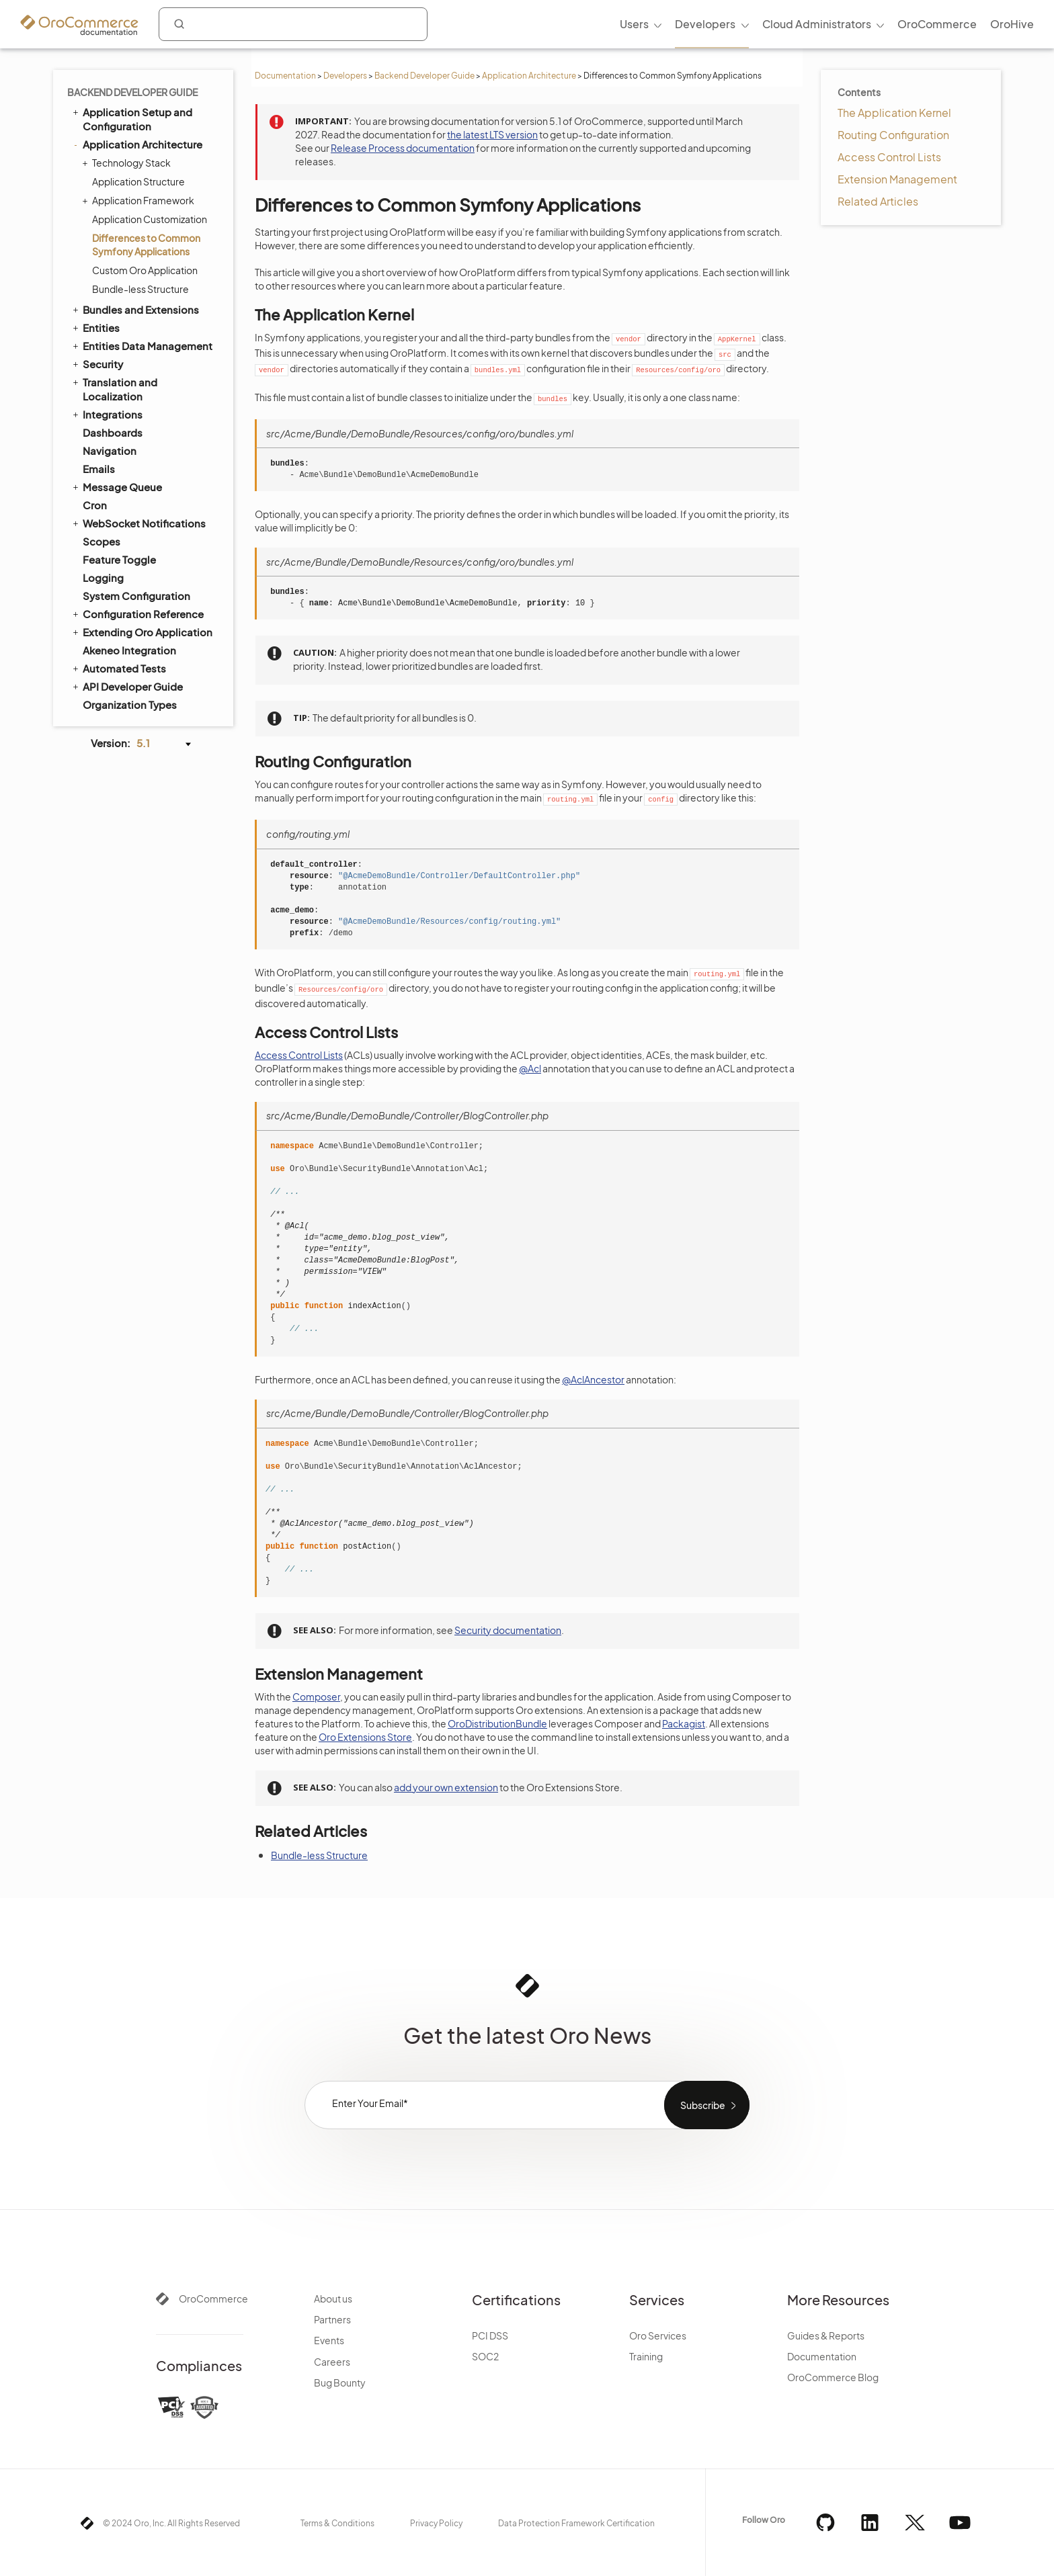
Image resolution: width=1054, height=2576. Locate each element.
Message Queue (116, 486)
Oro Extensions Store (365, 1737)
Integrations (107, 414)
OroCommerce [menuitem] (937, 24)
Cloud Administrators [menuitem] (816, 24)
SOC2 (485, 2356)
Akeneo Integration (129, 650)
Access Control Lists (889, 157)
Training (646, 2356)
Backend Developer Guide (424, 76)
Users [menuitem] (634, 24)
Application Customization (149, 219)
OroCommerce (213, 2298)
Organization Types (130, 704)
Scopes (101, 541)
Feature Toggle (119, 559)
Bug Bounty (340, 2382)
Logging (103, 577)
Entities (95, 327)
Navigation (109, 450)
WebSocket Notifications (138, 522)
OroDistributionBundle (497, 1723)
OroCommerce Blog (833, 2377)
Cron (95, 505)
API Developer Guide (127, 686)
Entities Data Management (141, 345)
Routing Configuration (893, 135)
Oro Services (657, 2335)
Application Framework (139, 200)
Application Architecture (529, 76)
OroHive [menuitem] (1012, 24)
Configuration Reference (137, 613)
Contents (859, 92)
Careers (332, 2362)
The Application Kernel (894, 112)
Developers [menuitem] (705, 24)
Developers (345, 76)
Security (97, 363)
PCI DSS (490, 2335)
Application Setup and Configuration (131, 118)
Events (329, 2340)
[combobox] (293, 24)
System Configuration (136, 595)
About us (333, 2298)
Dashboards (113, 432)
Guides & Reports (825, 2335)
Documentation (285, 76)
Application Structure (138, 181)
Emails (99, 468)
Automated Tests (118, 668)
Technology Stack (128, 162)
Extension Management (897, 179)
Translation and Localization (114, 388)
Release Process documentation (403, 148)
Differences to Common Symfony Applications (146, 244)
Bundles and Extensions (135, 309)
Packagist (683, 1723)
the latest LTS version (492, 134)
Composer (316, 1696)
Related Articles (878, 201)
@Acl (530, 1068)
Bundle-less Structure (140, 289)
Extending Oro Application (141, 631)
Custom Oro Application (145, 270)
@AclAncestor (593, 1379)
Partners (332, 2319)
